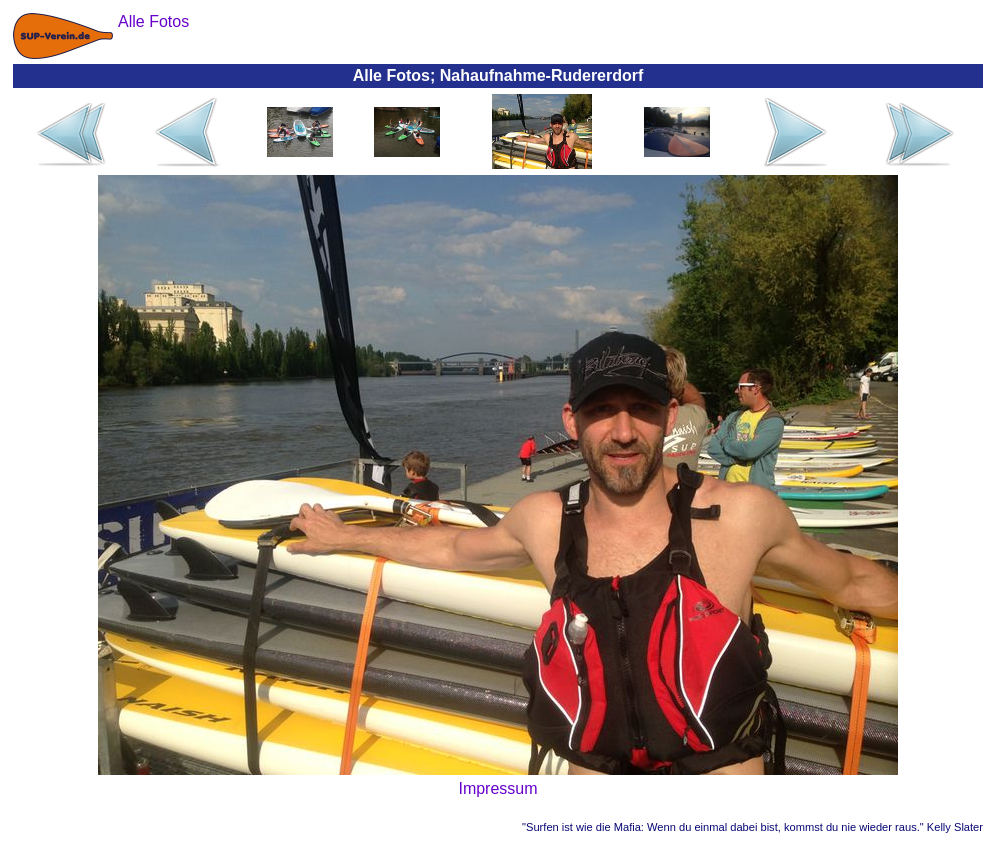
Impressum (497, 788)
